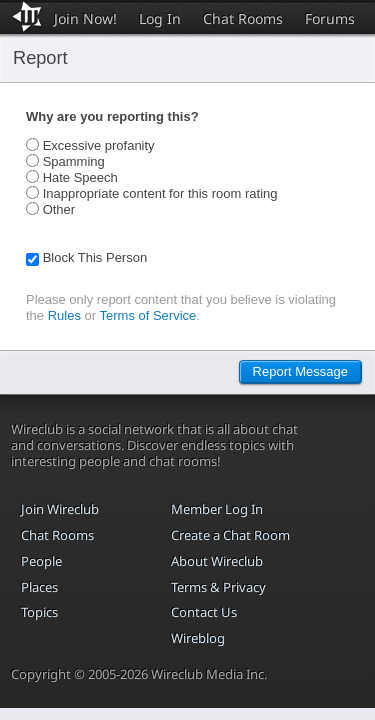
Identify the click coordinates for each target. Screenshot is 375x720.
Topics (39, 612)
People (41, 561)
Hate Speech (80, 177)
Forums (330, 18)
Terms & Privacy (218, 587)
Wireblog (198, 638)
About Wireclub (217, 561)
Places (39, 587)
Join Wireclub (60, 509)
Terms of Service (148, 315)
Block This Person (95, 257)
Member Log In (217, 509)
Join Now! (85, 18)
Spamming (74, 161)
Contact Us (204, 612)
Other (59, 209)
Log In (160, 18)
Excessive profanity (99, 145)
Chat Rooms (243, 18)
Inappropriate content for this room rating (160, 193)
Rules (64, 315)
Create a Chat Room (230, 535)
